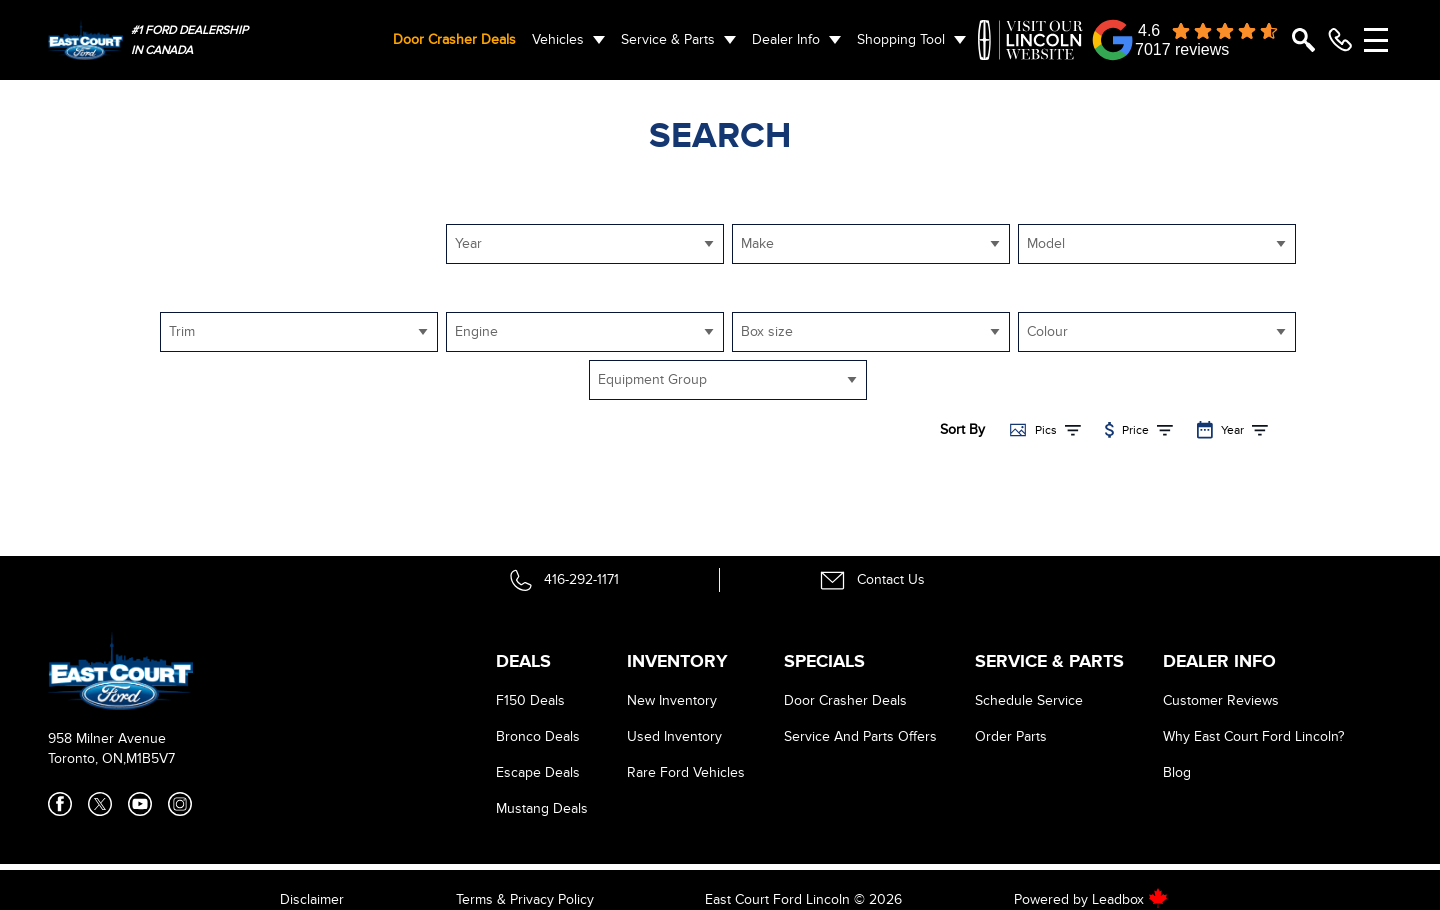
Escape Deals (538, 772)
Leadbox (1130, 899)
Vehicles (558, 39)
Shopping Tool (901, 39)
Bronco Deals (538, 736)
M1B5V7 (150, 758)
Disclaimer (312, 899)
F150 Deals (530, 700)
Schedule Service (1029, 700)
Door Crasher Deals (454, 39)
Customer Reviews (1221, 700)
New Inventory (672, 700)
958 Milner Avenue (107, 738)
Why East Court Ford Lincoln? (1253, 736)
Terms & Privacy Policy (525, 899)
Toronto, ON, (87, 758)
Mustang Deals (542, 808)
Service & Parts (668, 39)
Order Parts (1011, 736)
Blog (1177, 772)
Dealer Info (786, 39)
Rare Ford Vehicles (686, 772)
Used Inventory (674, 736)
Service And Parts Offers (860, 736)
